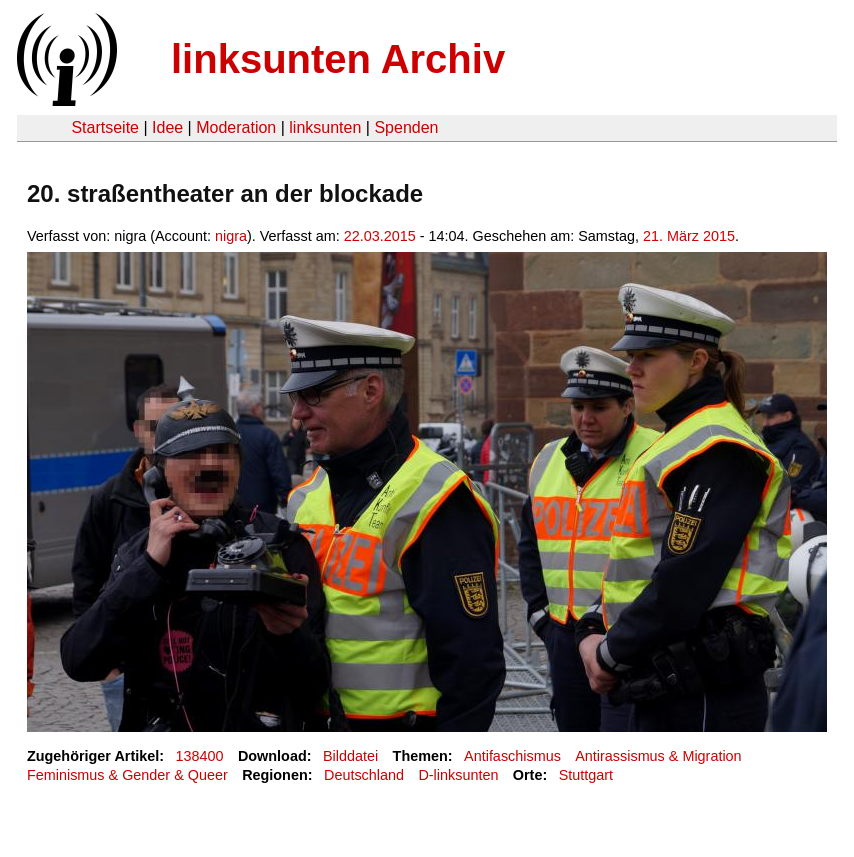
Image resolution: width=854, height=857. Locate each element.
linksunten (325, 127)
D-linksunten (458, 775)
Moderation (236, 127)
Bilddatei (350, 756)
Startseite (105, 127)
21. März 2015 (689, 236)
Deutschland (364, 775)
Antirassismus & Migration (658, 756)
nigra (231, 236)
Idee (167, 127)
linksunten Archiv (338, 59)
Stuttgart (586, 775)
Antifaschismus (512, 756)
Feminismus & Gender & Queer (127, 775)
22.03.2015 (380, 236)
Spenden (406, 127)
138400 (200, 756)
